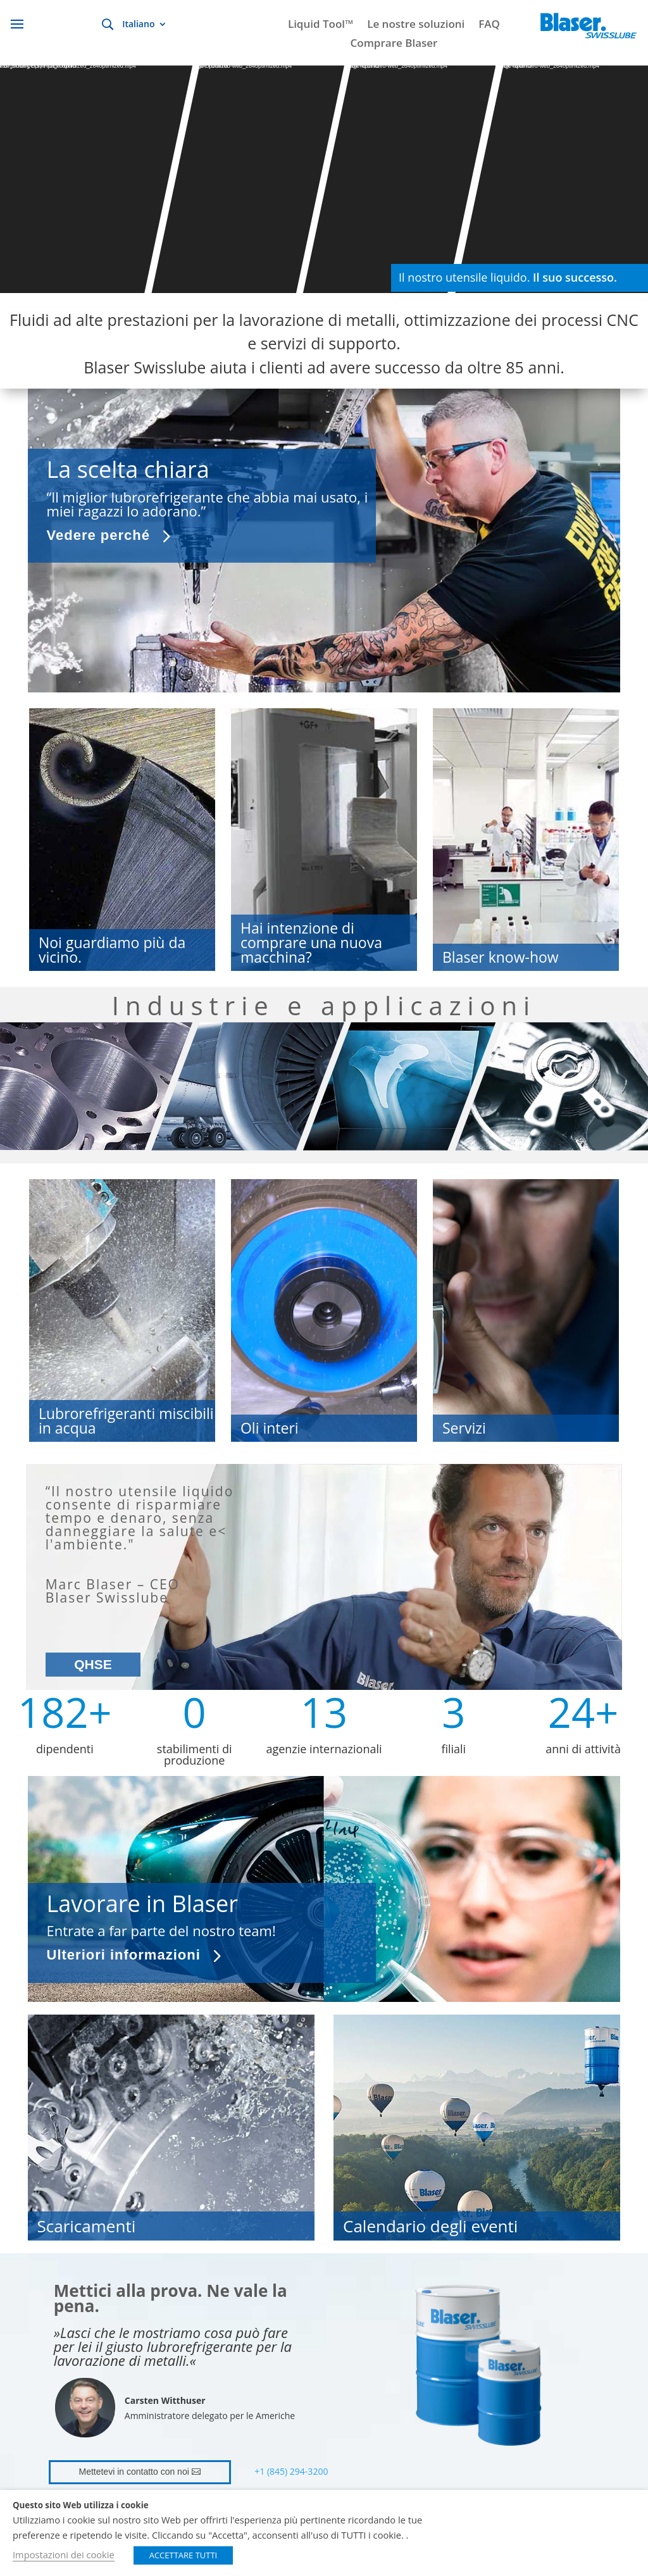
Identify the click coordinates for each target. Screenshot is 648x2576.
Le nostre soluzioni (415, 25)
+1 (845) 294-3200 (291, 2471)
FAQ (489, 25)
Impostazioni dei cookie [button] (64, 2554)
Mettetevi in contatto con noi (133, 2472)
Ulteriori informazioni (124, 1955)
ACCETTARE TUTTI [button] (183, 2555)
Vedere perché (98, 535)
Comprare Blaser (393, 44)
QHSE (93, 1664)
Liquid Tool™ (320, 25)
